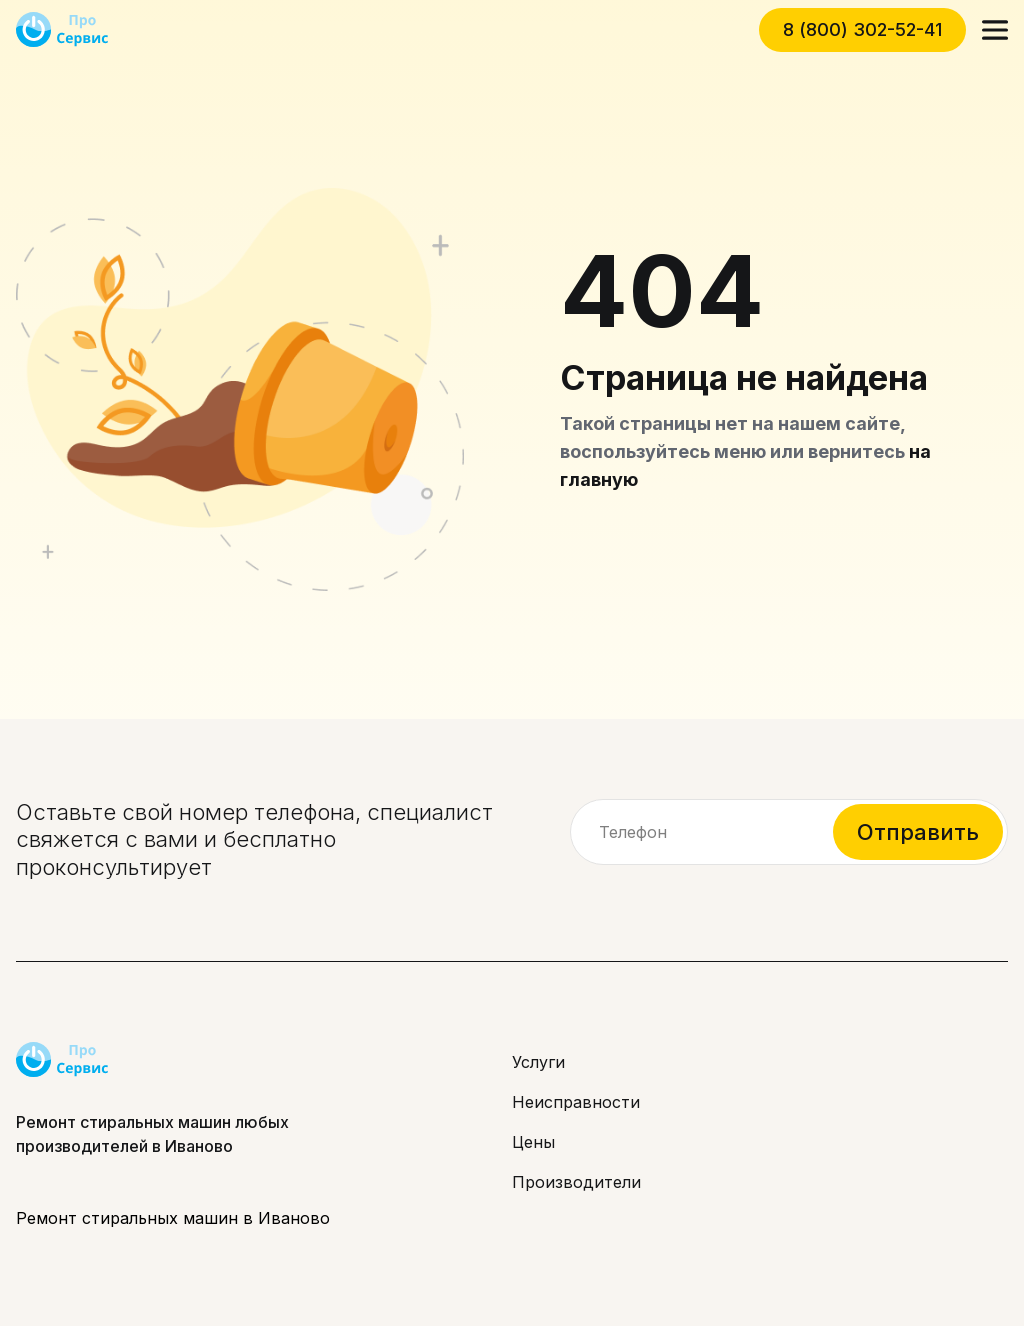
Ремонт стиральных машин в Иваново (173, 1218)
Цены (533, 1142)
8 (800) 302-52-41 (862, 29)
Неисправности (576, 1102)
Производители (576, 1182)
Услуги (538, 1062)
